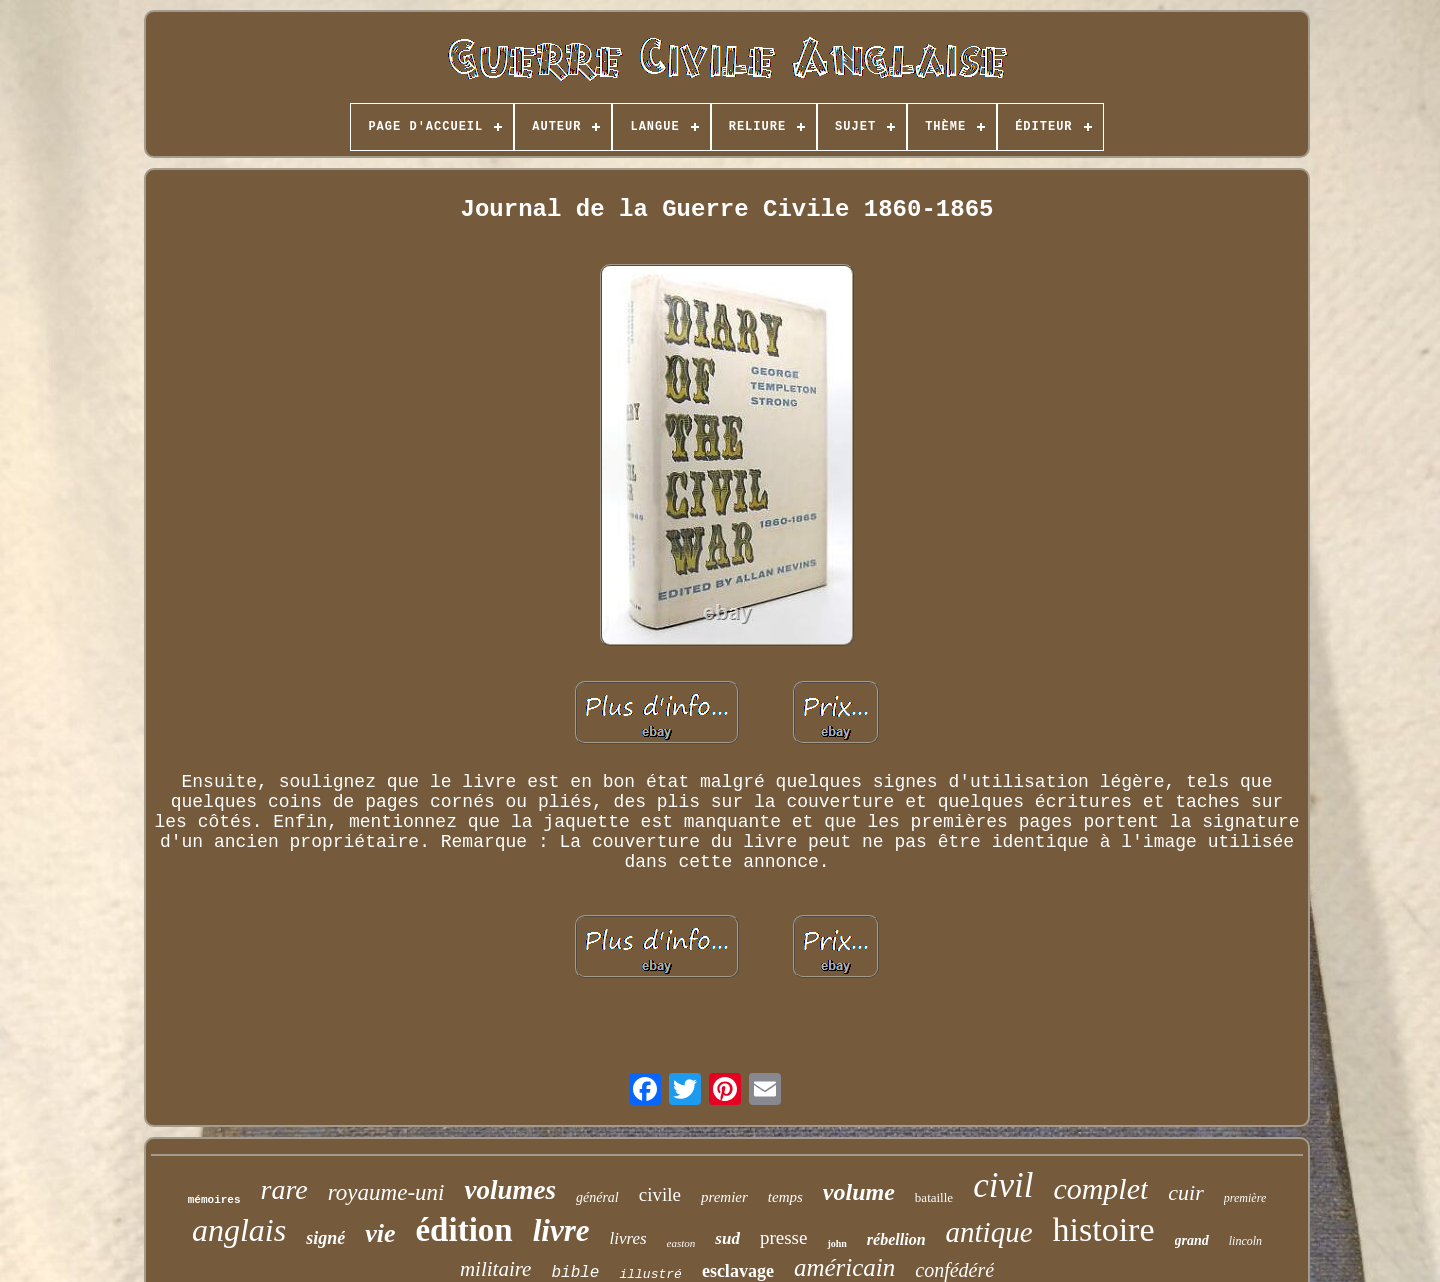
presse (783, 1237)
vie (380, 1233)
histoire (1104, 1229)
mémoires (214, 1200)
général (597, 1197)
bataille (934, 1197)
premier (724, 1197)
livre (561, 1230)
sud (727, 1238)
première (1245, 1198)
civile (660, 1194)
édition (463, 1230)
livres (627, 1238)
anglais (239, 1230)
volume (859, 1192)
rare (284, 1189)
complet (1100, 1188)
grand (1192, 1240)
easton (681, 1243)
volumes (510, 1190)
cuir (1185, 1192)
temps (785, 1197)
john (836, 1243)
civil (1003, 1185)
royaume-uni (386, 1192)
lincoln (1245, 1241)
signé (325, 1238)
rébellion (896, 1239)
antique (989, 1232)
